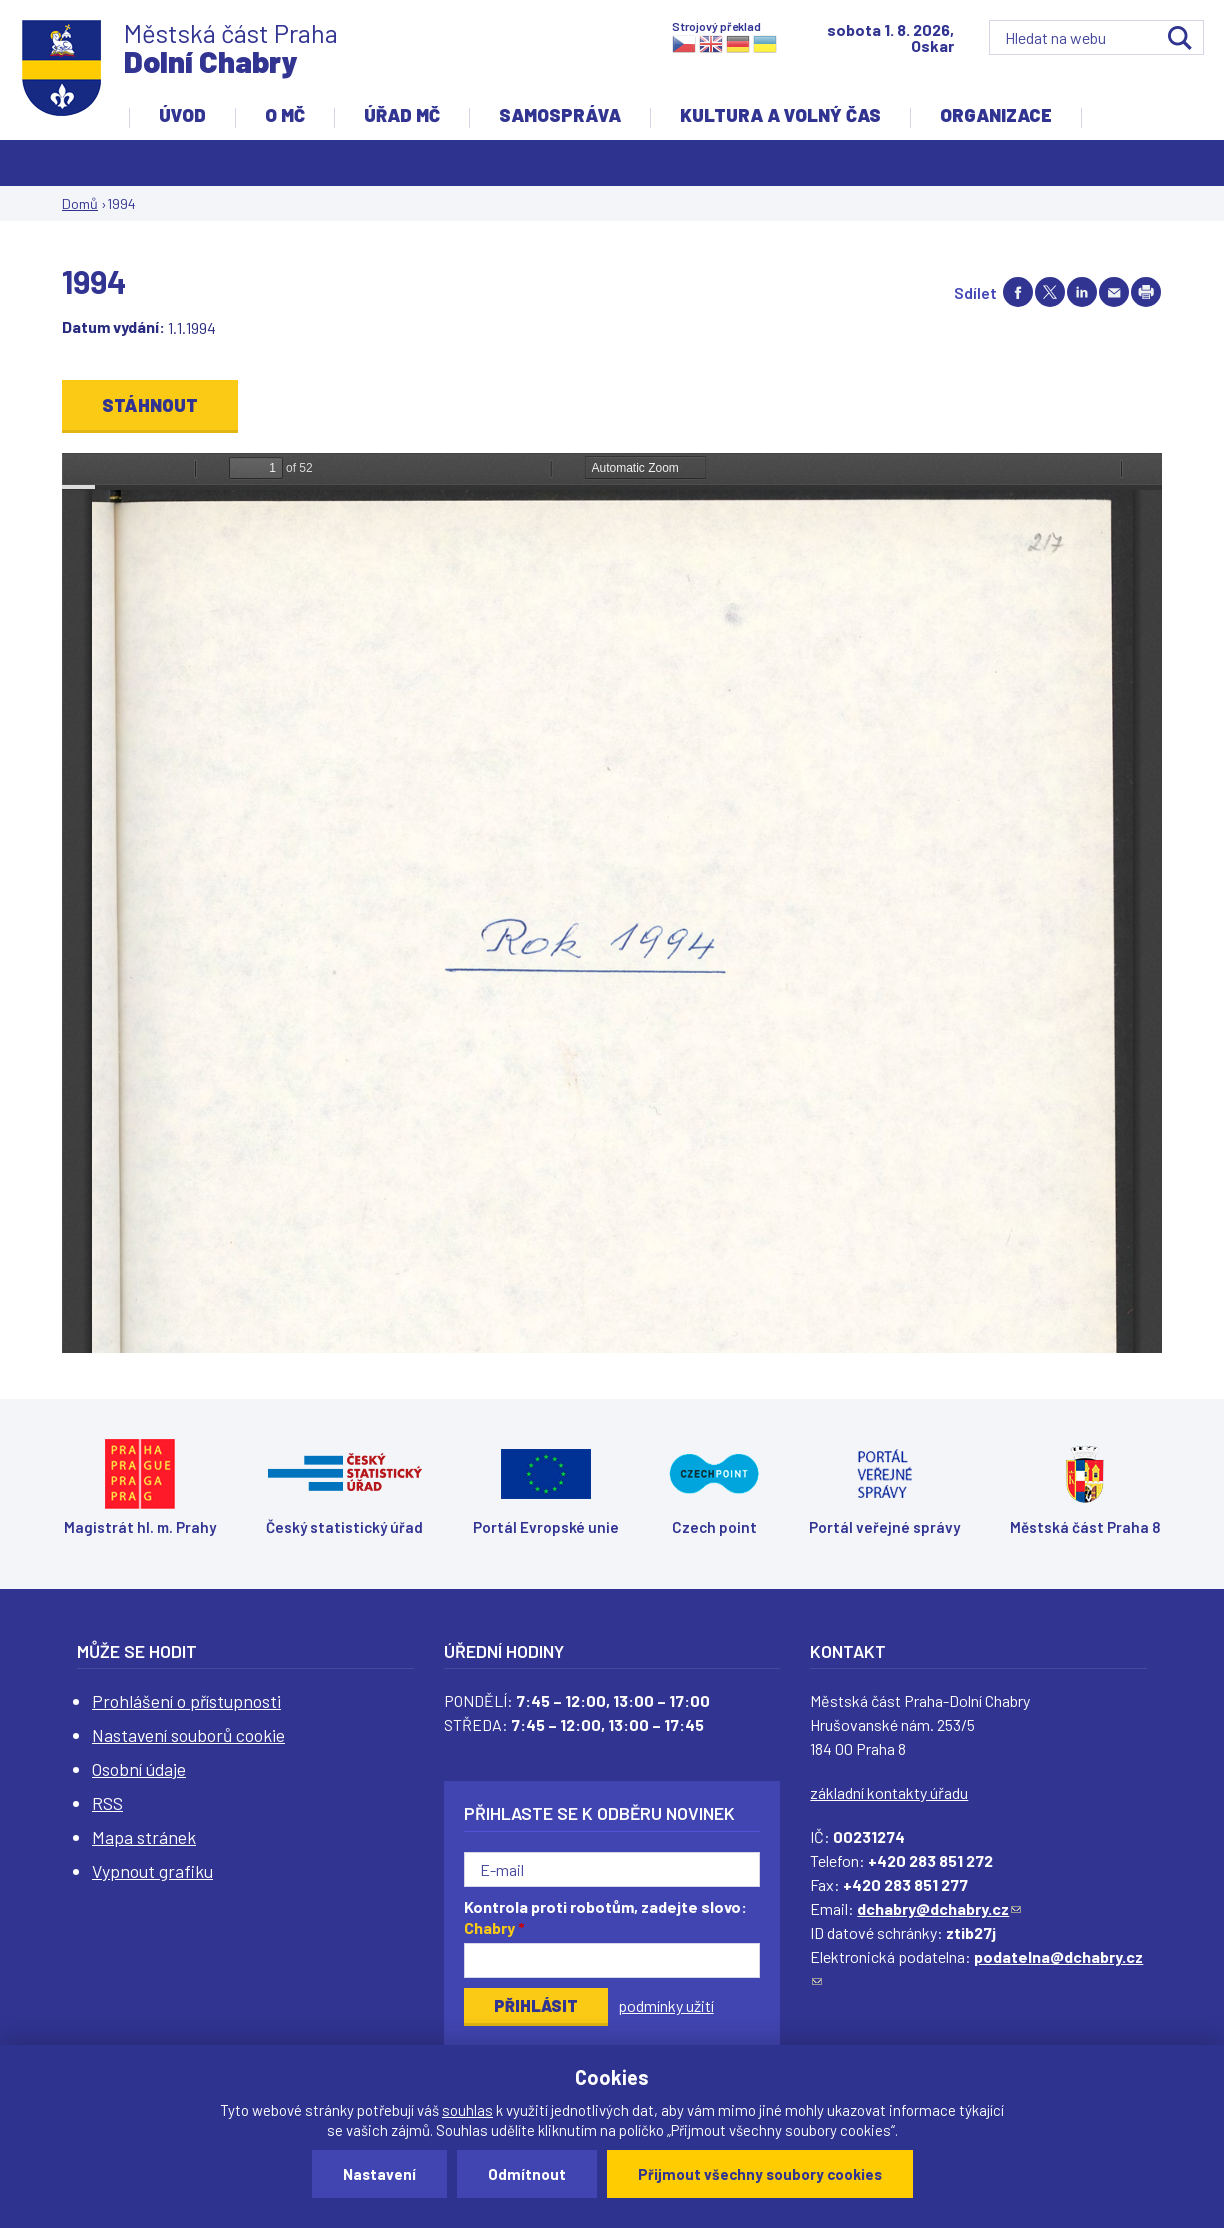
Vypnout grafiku (152, 1871)
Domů (80, 203)
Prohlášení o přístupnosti (186, 1701)
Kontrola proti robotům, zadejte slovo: (605, 1917)
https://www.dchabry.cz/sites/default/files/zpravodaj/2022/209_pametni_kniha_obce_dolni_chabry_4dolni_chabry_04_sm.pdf (612, 903)
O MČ (285, 115)
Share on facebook (1018, 292)
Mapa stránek (144, 1837)
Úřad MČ (402, 115)
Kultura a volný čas (780, 115)
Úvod (182, 115)
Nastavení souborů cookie (188, 1735)
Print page (1146, 292)
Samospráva (560, 115)
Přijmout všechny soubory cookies (760, 2174)
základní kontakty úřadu (889, 1792)
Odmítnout (527, 2174)
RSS (107, 1803)
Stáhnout (150, 405)
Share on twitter (1050, 292)
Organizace (996, 115)
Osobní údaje (139, 1769)
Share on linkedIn (1082, 292)
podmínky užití (666, 2005)
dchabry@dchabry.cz (939, 1908)
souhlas (467, 2110)
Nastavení (379, 2174)
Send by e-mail (1114, 292)
